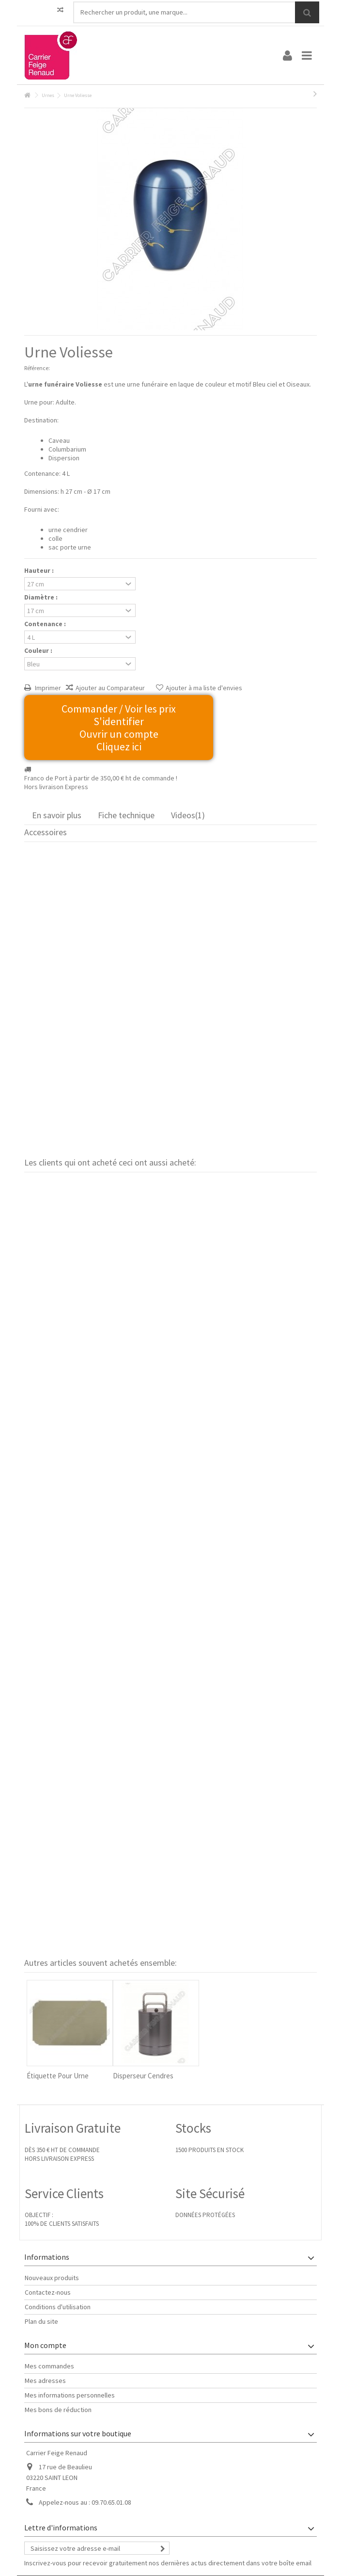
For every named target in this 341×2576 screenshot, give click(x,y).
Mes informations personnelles (70, 2395)
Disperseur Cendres (143, 2075)
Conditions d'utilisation (58, 2306)
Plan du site (41, 2321)
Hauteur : (39, 570)
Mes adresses (45, 2380)
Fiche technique (126, 815)
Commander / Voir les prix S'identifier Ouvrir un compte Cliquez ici (119, 727)
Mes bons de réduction (58, 2409)
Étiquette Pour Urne (58, 2075)
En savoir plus (56, 815)
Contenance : (45, 623)
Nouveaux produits (52, 2277)
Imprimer (47, 687)
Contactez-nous (48, 2292)
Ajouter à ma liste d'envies (204, 687)
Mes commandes (49, 2366)
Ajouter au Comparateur (110, 687)
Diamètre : (41, 597)
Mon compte (45, 2345)
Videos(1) (188, 815)
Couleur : (39, 650)
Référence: (37, 368)
